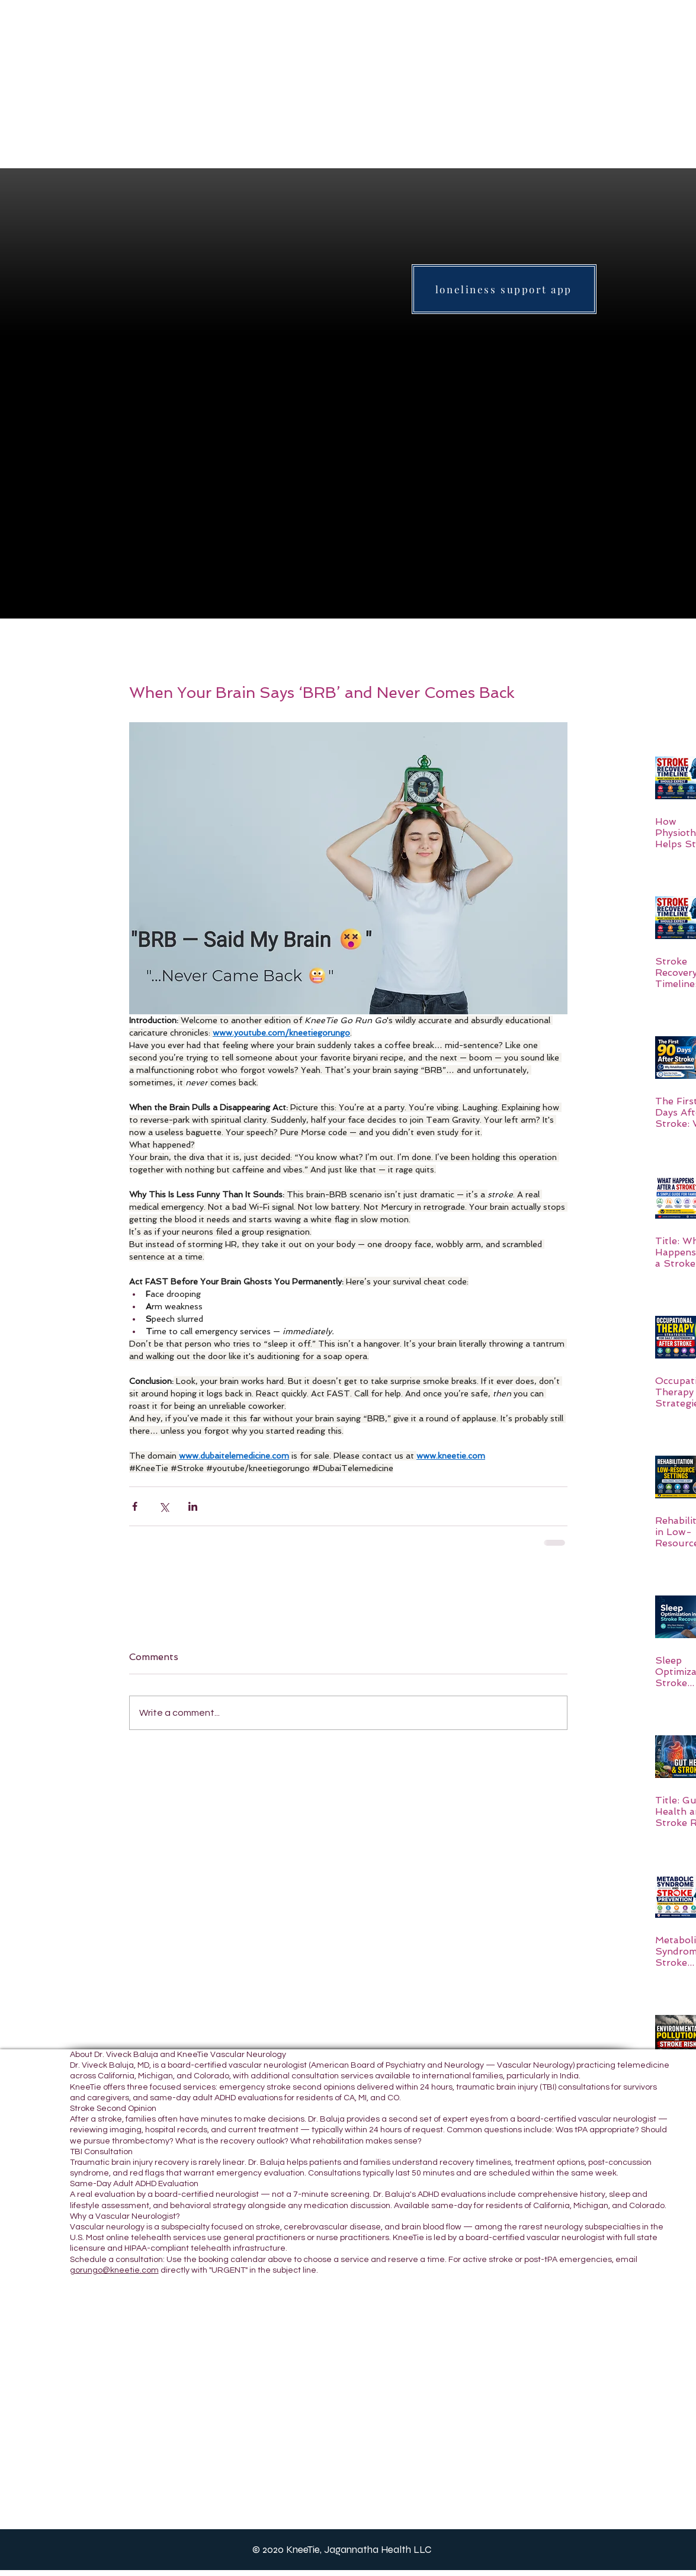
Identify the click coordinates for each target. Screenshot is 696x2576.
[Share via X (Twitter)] (163, 1506)
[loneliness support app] (504, 289)
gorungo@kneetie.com (114, 2270)
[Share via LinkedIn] (192, 1506)
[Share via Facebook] (134, 1506)
